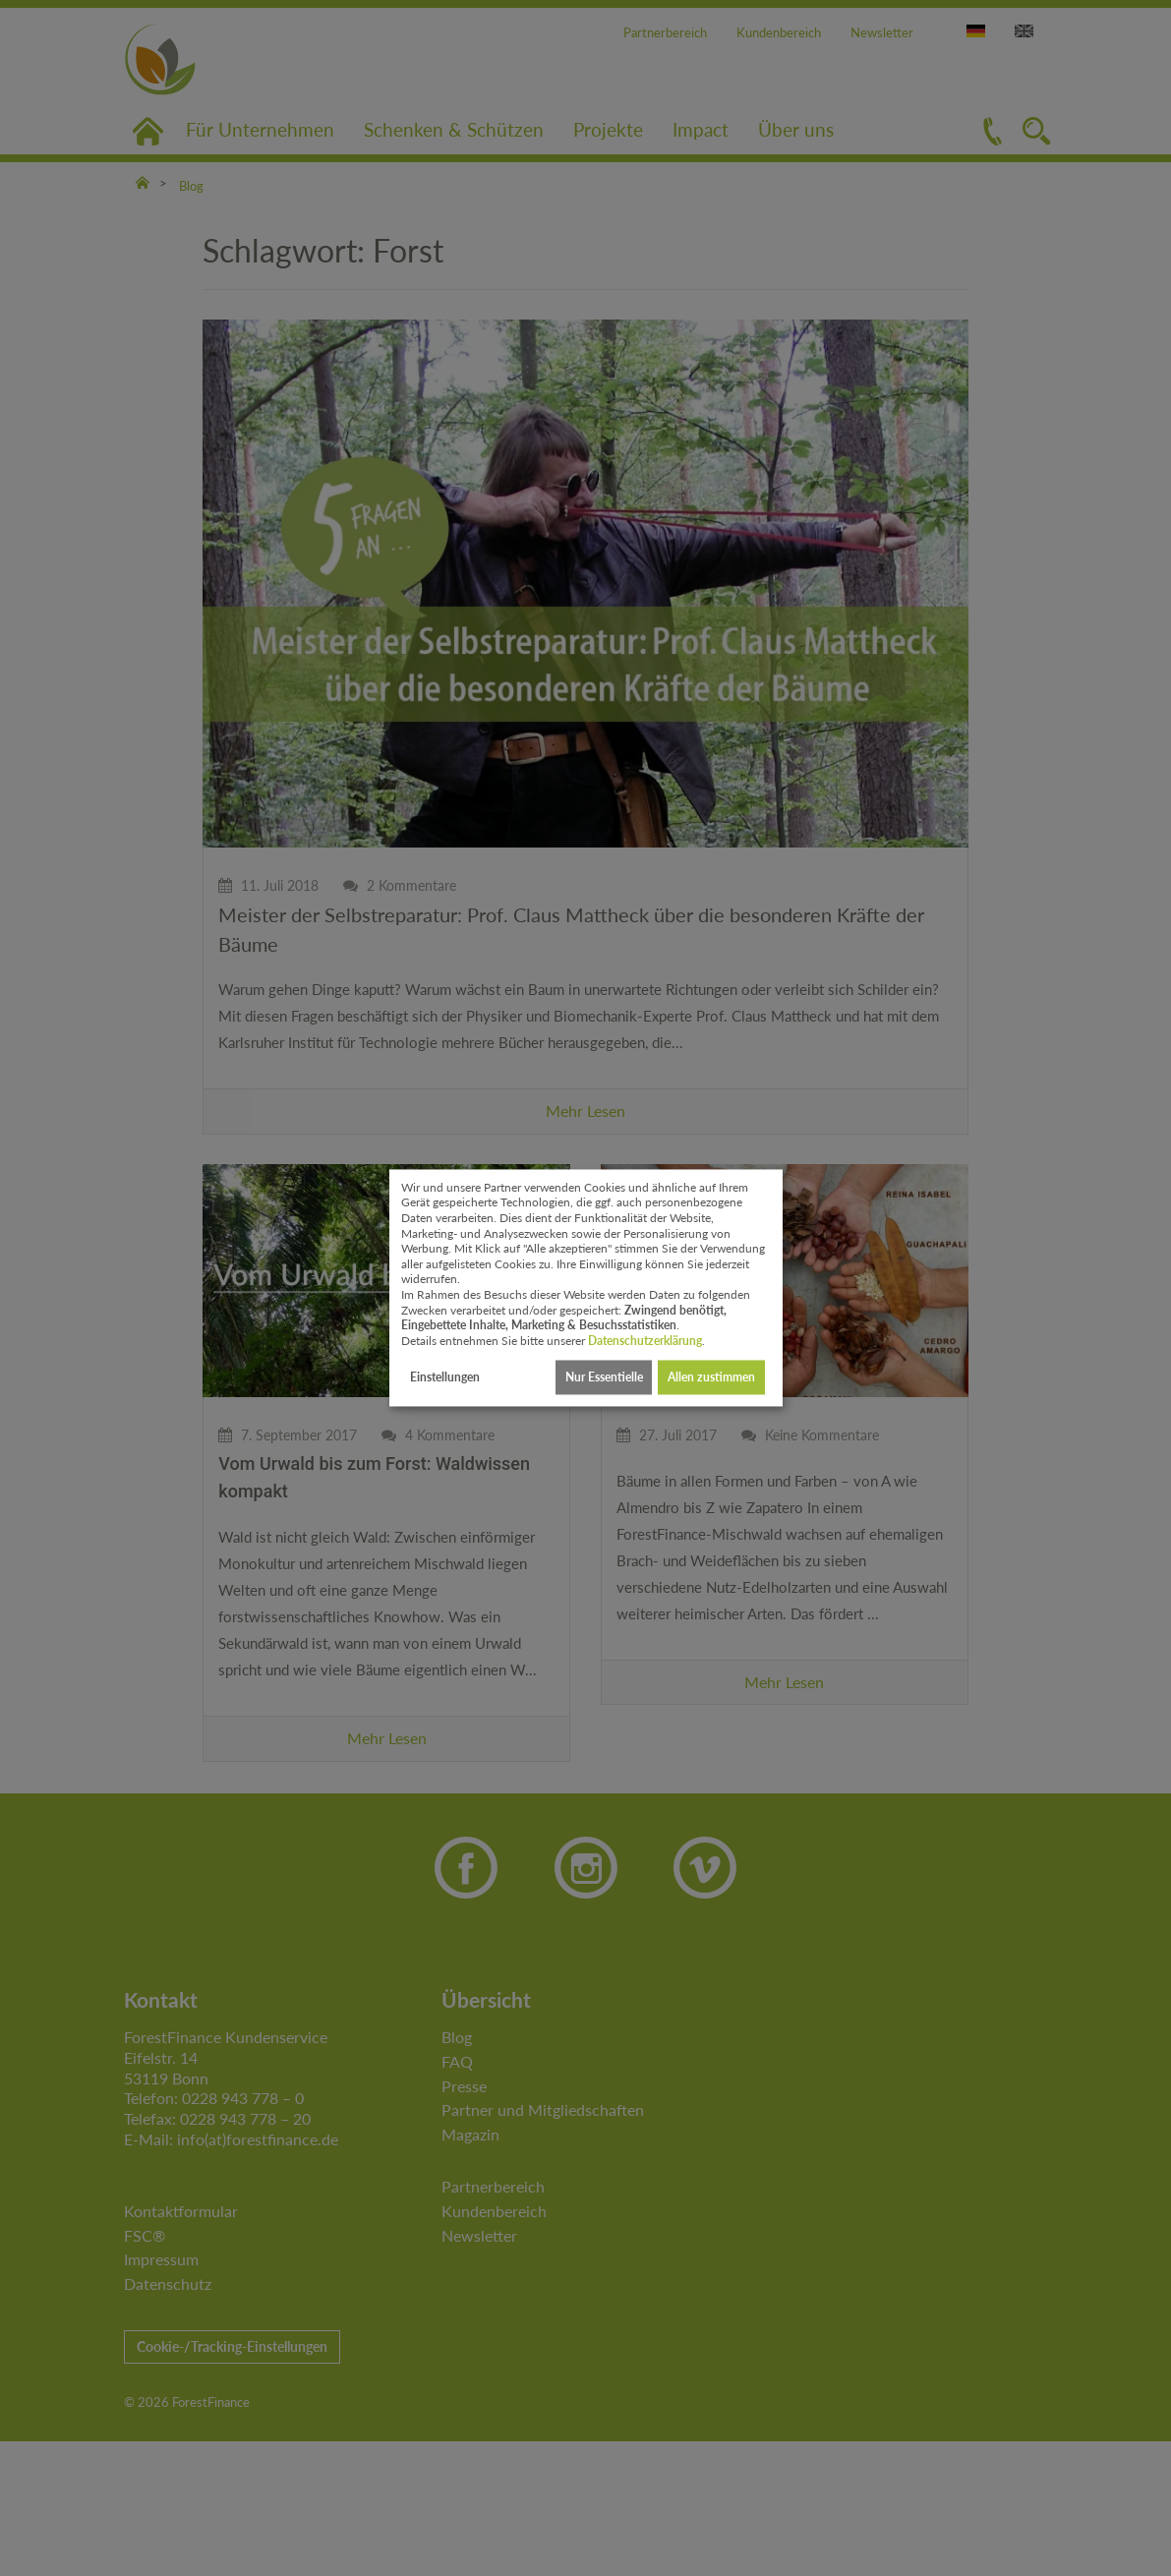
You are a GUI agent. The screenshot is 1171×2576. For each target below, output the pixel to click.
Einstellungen (445, 1377)
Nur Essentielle (604, 1377)
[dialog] (586, 1287)
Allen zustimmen (711, 1377)
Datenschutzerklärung (645, 1340)
